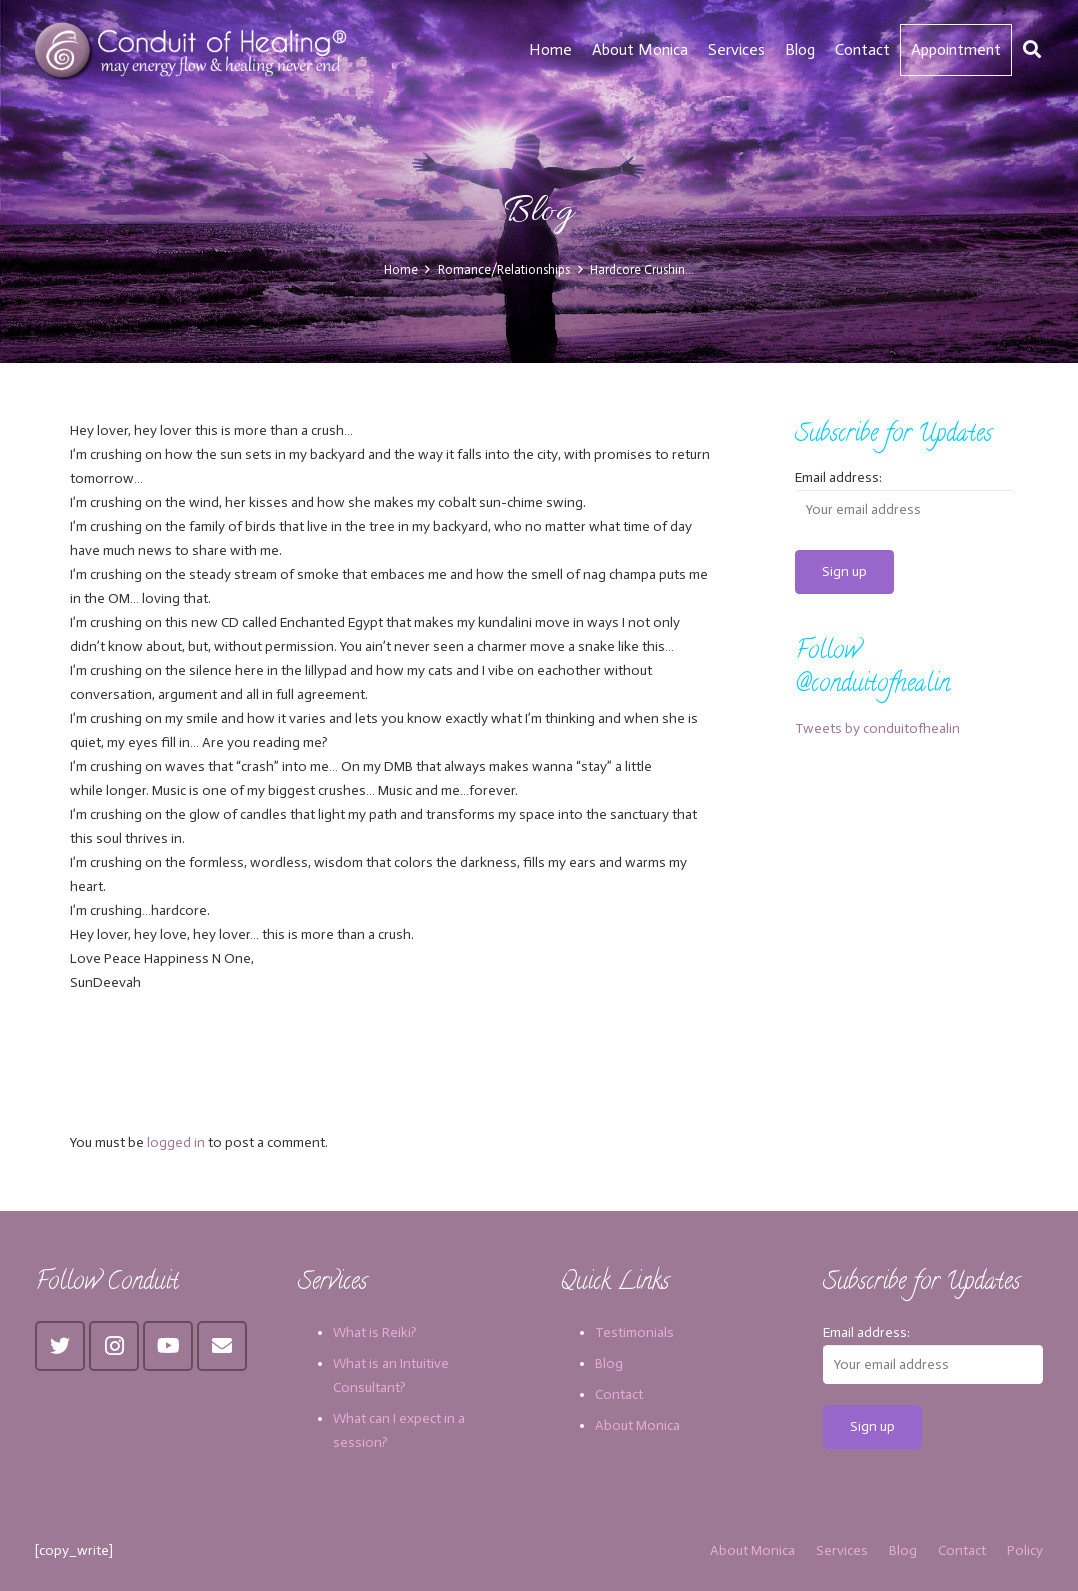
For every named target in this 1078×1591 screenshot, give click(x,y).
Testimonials (634, 1332)
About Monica (637, 1425)
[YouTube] (168, 1346)
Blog (609, 1363)
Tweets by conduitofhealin (877, 728)
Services (842, 1550)
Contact (619, 1394)
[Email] (222, 1346)
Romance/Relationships (504, 269)
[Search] (1032, 49)
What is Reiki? (375, 1332)
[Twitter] (60, 1346)
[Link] (193, 50)
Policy (1025, 1550)
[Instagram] (114, 1346)
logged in (176, 1142)
